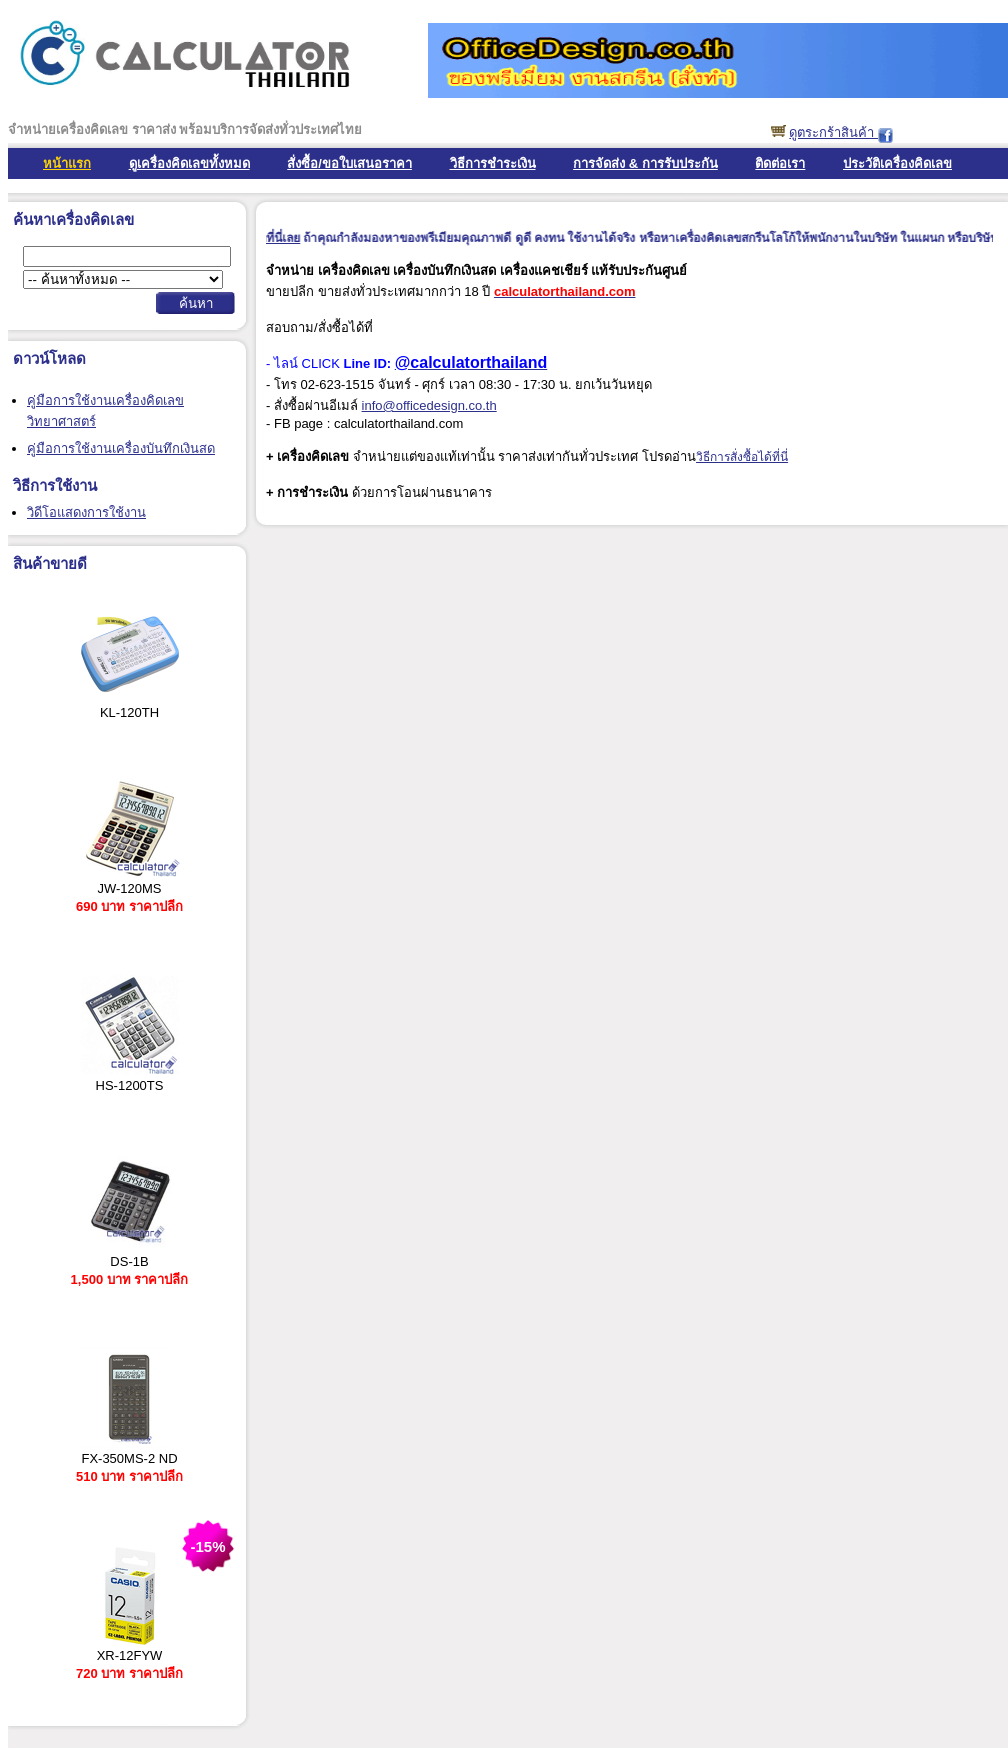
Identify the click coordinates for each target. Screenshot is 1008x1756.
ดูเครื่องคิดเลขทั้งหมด (189, 163)
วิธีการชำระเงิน (493, 163)
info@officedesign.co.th (429, 405)
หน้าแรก (67, 163)
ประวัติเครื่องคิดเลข (897, 163)
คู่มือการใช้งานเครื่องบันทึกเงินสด (121, 448)
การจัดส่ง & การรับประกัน (645, 163)
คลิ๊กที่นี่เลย (280, 238)
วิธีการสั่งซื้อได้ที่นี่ (742, 457)
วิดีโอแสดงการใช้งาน (86, 512)
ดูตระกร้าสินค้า (833, 132)
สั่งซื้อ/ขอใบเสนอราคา (349, 163)
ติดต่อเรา (780, 163)
